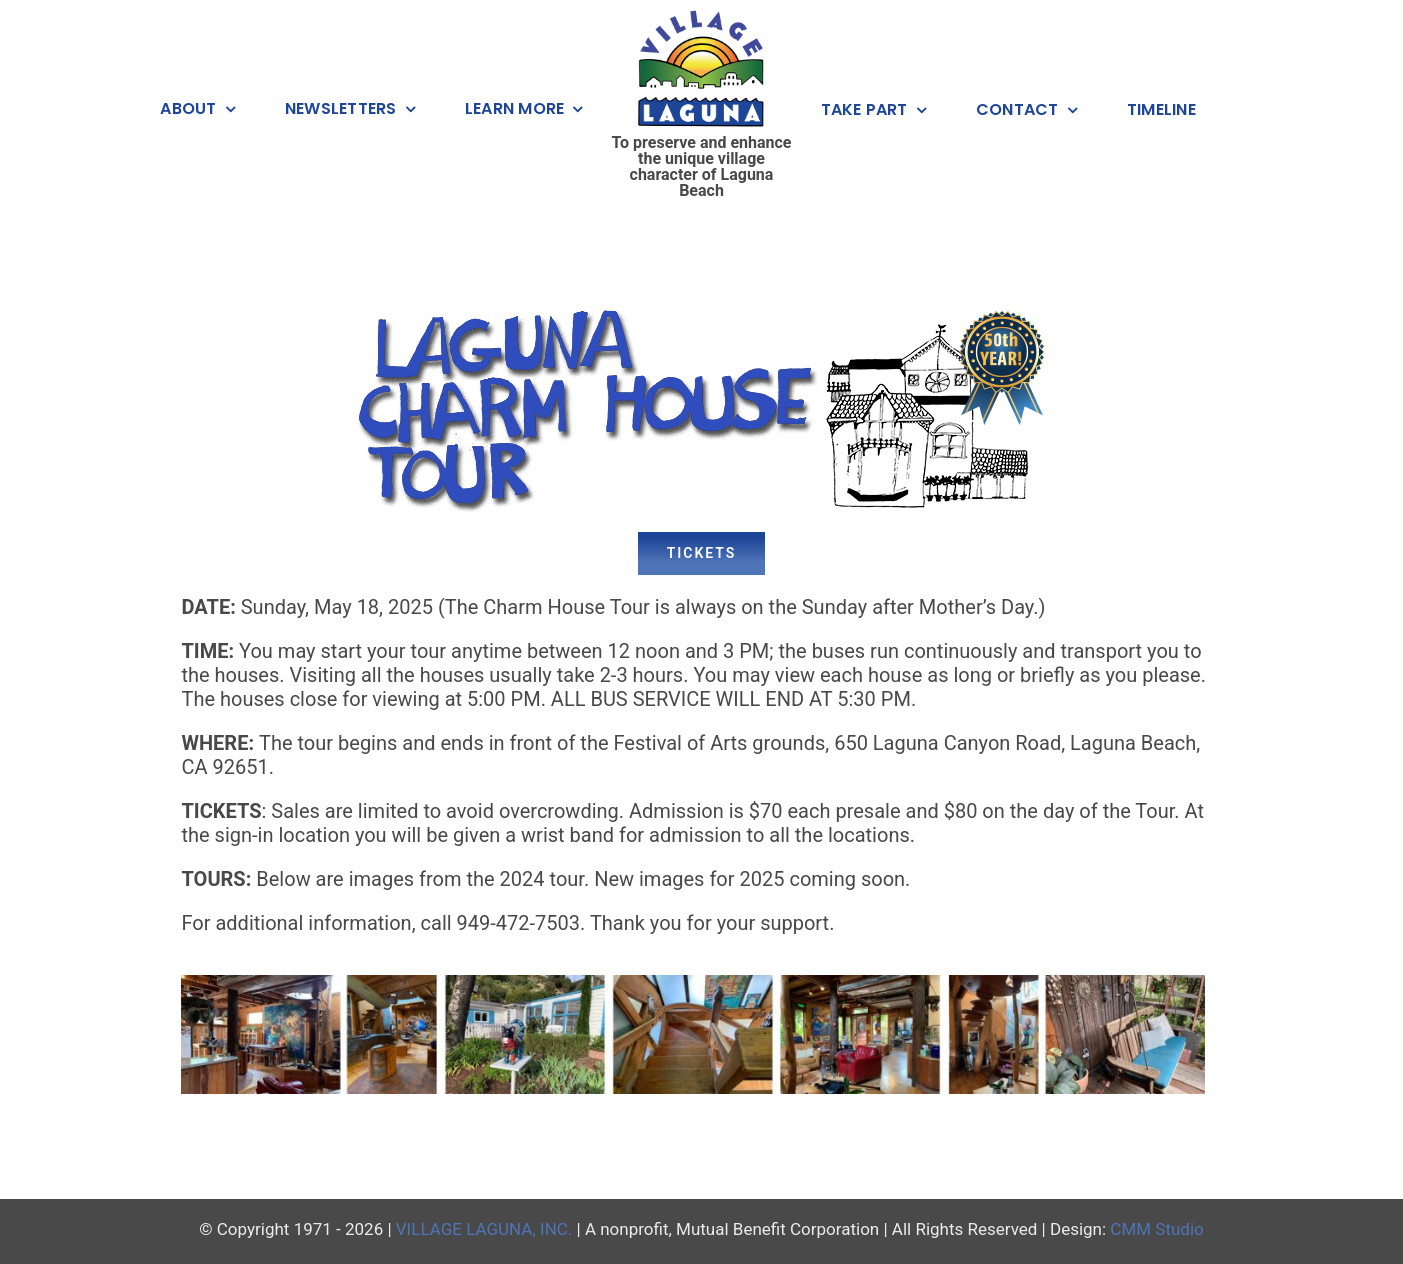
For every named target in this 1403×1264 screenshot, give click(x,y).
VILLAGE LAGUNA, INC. (484, 1229)
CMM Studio (1156, 1229)
